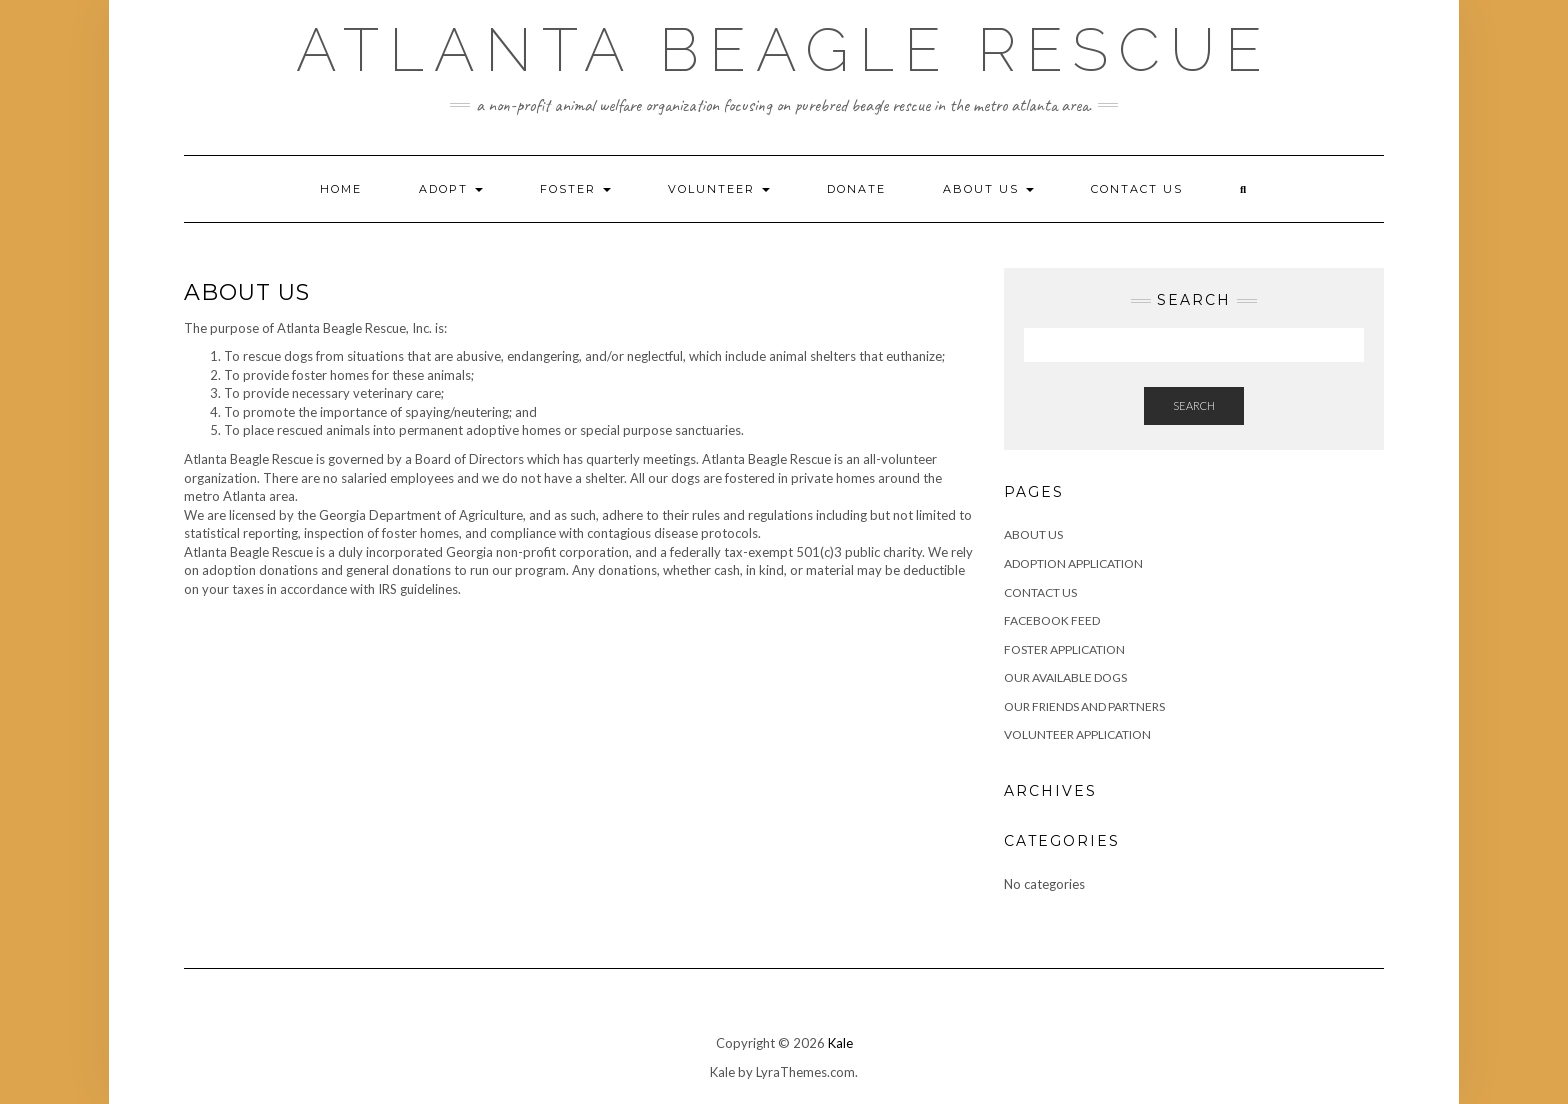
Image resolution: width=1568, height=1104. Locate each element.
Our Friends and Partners (1084, 706)
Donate (856, 189)
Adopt (451, 189)
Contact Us (1137, 189)
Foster (575, 189)
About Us (988, 189)
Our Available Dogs (1065, 677)
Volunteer (719, 189)
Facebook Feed (1052, 620)
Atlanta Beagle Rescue (784, 50)
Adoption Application (1073, 563)
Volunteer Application (1077, 734)
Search (1194, 405)
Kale (840, 1043)
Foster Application (1064, 649)
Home (341, 189)
